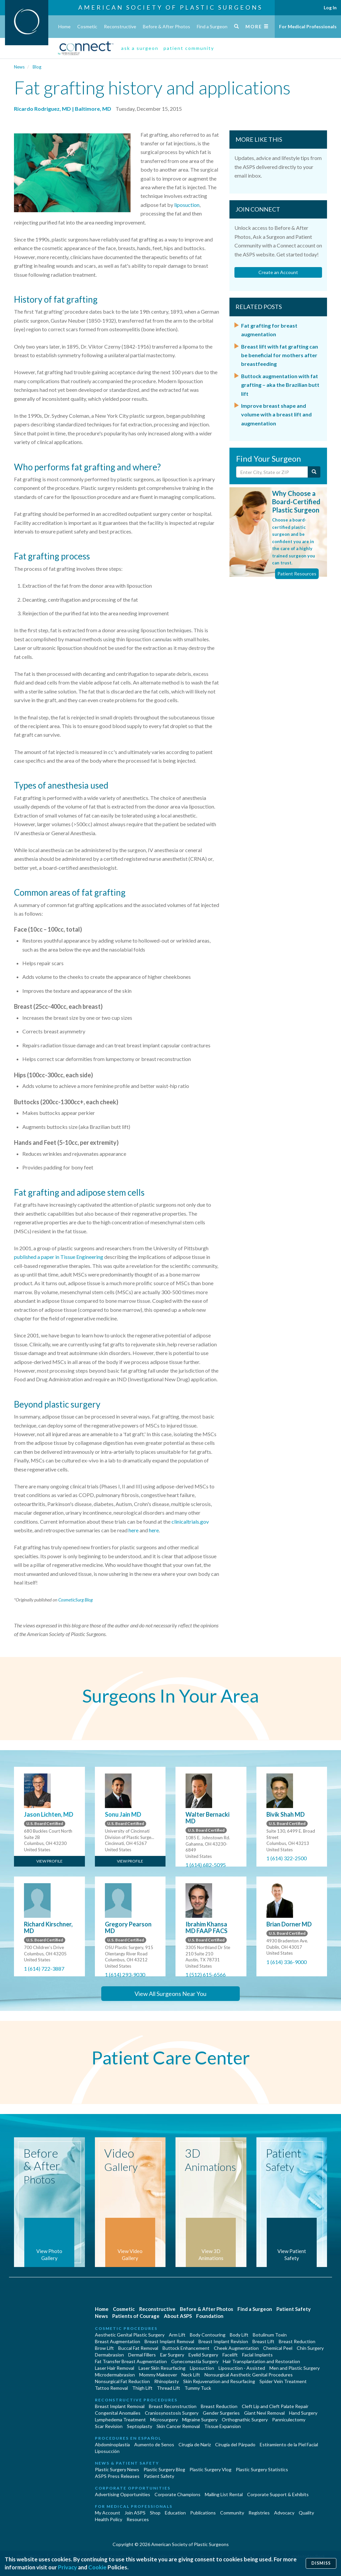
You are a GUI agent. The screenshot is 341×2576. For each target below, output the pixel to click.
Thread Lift (168, 2388)
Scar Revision (109, 2426)
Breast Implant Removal (169, 2341)
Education (175, 2512)
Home (64, 26)
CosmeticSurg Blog (75, 1599)
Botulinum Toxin (270, 2335)
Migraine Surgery (199, 2419)
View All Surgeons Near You (170, 1993)
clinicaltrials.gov (190, 1521)
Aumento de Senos (154, 2444)
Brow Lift (104, 2348)
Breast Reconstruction (172, 2406)
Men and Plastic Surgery (294, 2368)
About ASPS (178, 2316)
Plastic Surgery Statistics (262, 2469)
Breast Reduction (297, 2341)
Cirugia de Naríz (194, 2444)
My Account (107, 2512)
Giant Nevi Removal (264, 2413)
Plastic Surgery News (117, 2469)
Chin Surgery (310, 2348)
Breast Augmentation (117, 2341)
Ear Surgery (172, 2354)
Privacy (67, 2567)
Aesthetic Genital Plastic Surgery (130, 2335)
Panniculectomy (288, 2419)
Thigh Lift (142, 2388)
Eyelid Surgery (203, 2354)
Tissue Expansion (222, 2426)
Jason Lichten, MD (48, 1814)
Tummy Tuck (197, 2388)
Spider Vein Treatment (283, 2381)
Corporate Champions (177, 2494)
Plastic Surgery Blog (164, 2469)
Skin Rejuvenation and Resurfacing (219, 2381)
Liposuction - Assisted (241, 2368)
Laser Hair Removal (114, 2368)
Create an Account (278, 272)
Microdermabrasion (115, 2374)
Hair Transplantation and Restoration (261, 2361)
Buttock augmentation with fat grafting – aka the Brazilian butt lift (280, 385)
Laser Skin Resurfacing (162, 2368)
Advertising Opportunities (122, 2494)
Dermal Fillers (142, 2354)
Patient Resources (296, 573)
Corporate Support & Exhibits (278, 2494)
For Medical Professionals (308, 26)
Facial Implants (257, 2354)
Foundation (209, 2316)
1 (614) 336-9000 (286, 1962)
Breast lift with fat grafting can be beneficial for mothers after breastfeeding (279, 355)
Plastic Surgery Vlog (210, 2469)
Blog (37, 67)
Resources (138, 2519)
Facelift (230, 2354)
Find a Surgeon (212, 26)
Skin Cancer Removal (178, 2426)
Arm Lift (177, 2335)
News (19, 67)
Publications (203, 2512)
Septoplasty (139, 2426)
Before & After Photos (166, 26)
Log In (330, 7)
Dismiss (321, 2563)
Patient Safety (293, 2309)
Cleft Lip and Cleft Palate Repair (275, 2406)
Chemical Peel (277, 2348)
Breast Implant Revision (223, 2341)
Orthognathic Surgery (245, 2419)
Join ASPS (135, 2512)
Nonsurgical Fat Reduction (122, 2381)
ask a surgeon (140, 48)
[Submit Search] (314, 472)
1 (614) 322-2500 (286, 1858)
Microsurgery (164, 2419)
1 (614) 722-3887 (44, 1968)
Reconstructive (120, 26)
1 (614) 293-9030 (125, 1974)
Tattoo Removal (111, 2388)
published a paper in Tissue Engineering (58, 1257)
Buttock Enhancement (186, 2348)
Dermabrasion (109, 2354)
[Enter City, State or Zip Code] (272, 472)
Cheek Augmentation (236, 2348)
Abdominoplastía (112, 2444)
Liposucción (107, 2451)
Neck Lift (190, 2374)
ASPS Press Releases (117, 2476)
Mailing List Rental (224, 2494)
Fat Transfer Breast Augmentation (131, 2361)
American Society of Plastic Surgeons (170, 7)
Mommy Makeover (158, 2374)
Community (232, 2512)
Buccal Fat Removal (138, 2348)
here (134, 1530)
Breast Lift (263, 2341)
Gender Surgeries (221, 2413)
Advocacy (284, 2512)
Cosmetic (87, 26)
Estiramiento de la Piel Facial (289, 2444)
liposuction (186, 205)
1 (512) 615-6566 (205, 1974)
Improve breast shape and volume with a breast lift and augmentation (276, 414)
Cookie (97, 2567)
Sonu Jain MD (123, 1814)
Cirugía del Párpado (235, 2444)
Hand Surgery (303, 2413)
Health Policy (108, 2519)
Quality (306, 2512)
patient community (189, 48)
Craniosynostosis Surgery (171, 2413)
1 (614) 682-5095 (205, 1865)
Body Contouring (207, 2335)
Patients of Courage (136, 2316)
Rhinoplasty (166, 2381)
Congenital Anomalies (118, 2413)
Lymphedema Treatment (120, 2419)
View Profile (49, 1861)
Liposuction (202, 2368)
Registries (259, 2512)
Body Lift (239, 2335)
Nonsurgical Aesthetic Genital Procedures (248, 2374)
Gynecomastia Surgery (194, 2361)
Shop (155, 2512)
